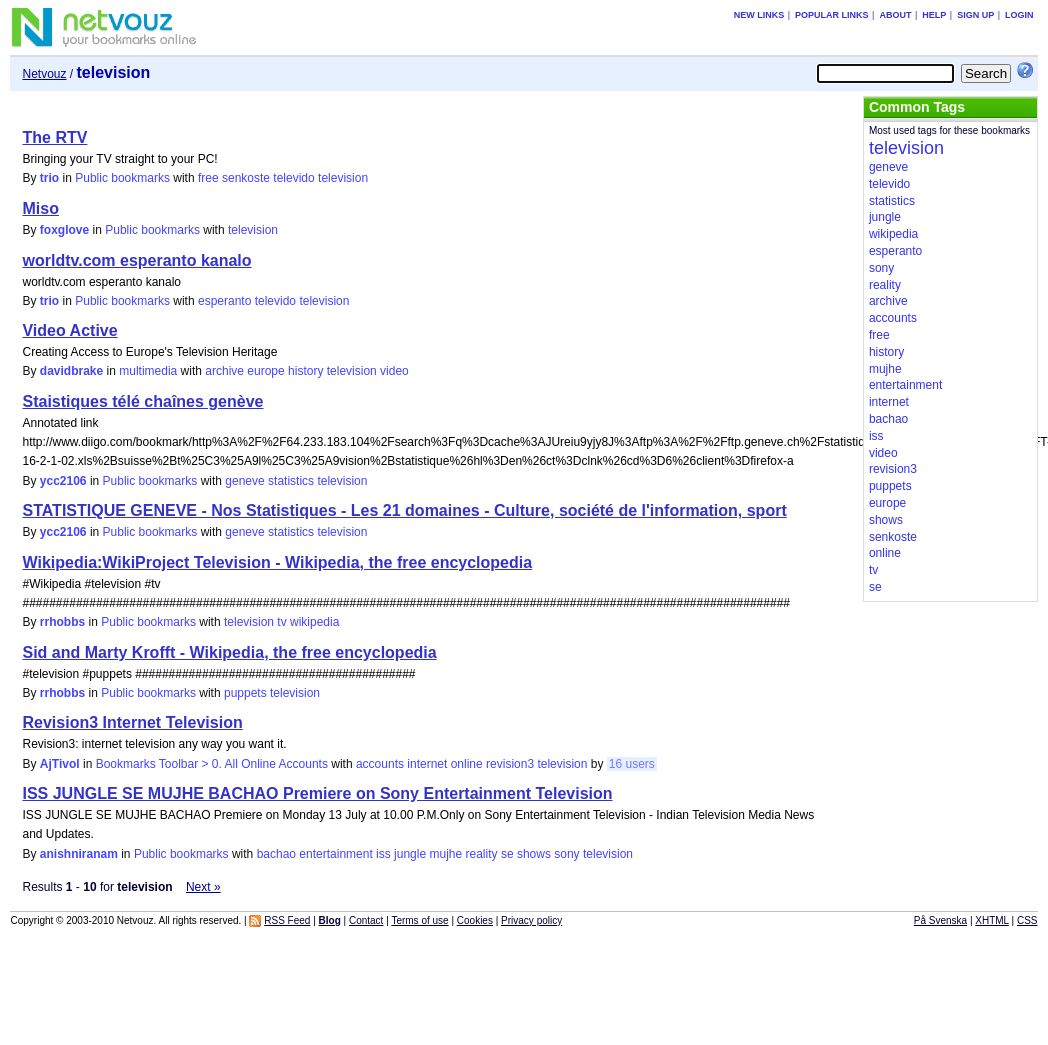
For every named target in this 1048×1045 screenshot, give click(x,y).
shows (534, 854)
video (394, 371)
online (467, 764)
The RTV (54, 137)
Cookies (475, 920)
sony (566, 854)
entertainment (335, 854)
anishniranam (79, 854)
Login (1019, 15)
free (208, 178)
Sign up (975, 15)
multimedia (148, 371)
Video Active (69, 330)
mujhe (445, 854)
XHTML (992, 920)
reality (482, 854)
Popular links (832, 15)
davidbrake (71, 371)
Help (934, 15)
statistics (291, 481)
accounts (380, 764)
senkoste (246, 178)
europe (265, 371)
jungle (410, 854)
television (343, 178)
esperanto (224, 301)
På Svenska (940, 920)
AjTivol (60, 764)
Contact (366, 920)
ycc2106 (63, 481)
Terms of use (419, 920)
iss (383, 854)
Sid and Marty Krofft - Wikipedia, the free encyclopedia (229, 652)
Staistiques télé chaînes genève (142, 401)
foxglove (64, 230)
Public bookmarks (122, 178)
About (895, 15)
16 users (632, 764)
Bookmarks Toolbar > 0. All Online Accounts (212, 764)
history (305, 371)
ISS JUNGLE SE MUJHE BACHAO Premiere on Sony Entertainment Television (317, 793)
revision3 (510, 764)
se (507, 854)
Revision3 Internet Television (132, 722)
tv (281, 622)
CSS (1027, 920)
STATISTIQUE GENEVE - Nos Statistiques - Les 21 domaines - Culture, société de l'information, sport (404, 510)
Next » (203, 887)
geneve (244, 481)
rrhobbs (62, 622)
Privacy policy (531, 920)
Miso (40, 208)
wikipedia (314, 622)
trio (49, 178)
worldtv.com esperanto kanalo (136, 260)
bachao (276, 854)
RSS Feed (287, 920)
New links (759, 15)
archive (224, 371)
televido (293, 178)
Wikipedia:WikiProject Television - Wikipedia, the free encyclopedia (277, 562)
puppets (245, 693)
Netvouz (44, 74)
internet (427, 764)
